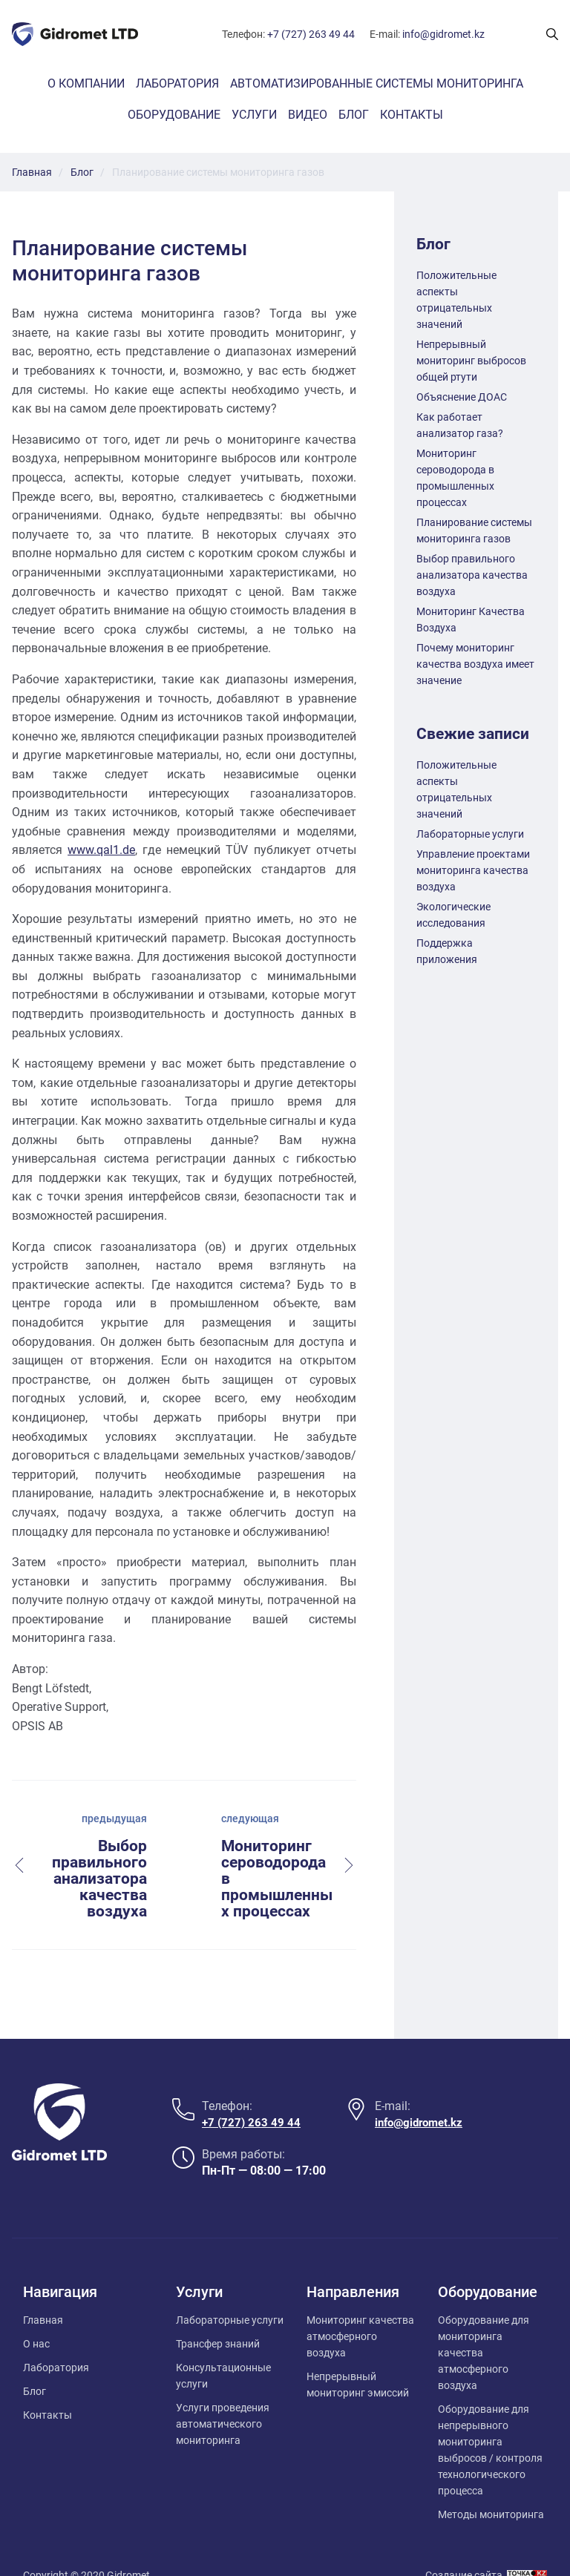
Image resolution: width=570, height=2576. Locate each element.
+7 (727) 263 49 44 (311, 34)
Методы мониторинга (491, 2485)
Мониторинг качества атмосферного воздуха (360, 2306)
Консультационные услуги (223, 2346)
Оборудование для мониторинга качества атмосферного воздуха (483, 2323)
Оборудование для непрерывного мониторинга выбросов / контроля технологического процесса (490, 2420)
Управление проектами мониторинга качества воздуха (473, 870)
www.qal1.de (101, 850)
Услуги (254, 115)
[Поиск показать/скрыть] (552, 34)
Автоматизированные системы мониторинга (376, 83)
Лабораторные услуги (470, 834)
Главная (43, 2290)
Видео (307, 115)
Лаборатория (177, 83)
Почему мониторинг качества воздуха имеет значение (475, 664)
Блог (353, 115)
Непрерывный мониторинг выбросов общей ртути (471, 360)
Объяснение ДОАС (461, 397)
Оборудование (174, 115)
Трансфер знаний (218, 2314)
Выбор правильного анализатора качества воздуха (472, 575)
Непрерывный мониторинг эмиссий (358, 2355)
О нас (36, 2314)
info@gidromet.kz (443, 34)
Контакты (411, 115)
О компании (86, 83)
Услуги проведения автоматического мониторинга (222, 2394)
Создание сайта (463, 2546)
